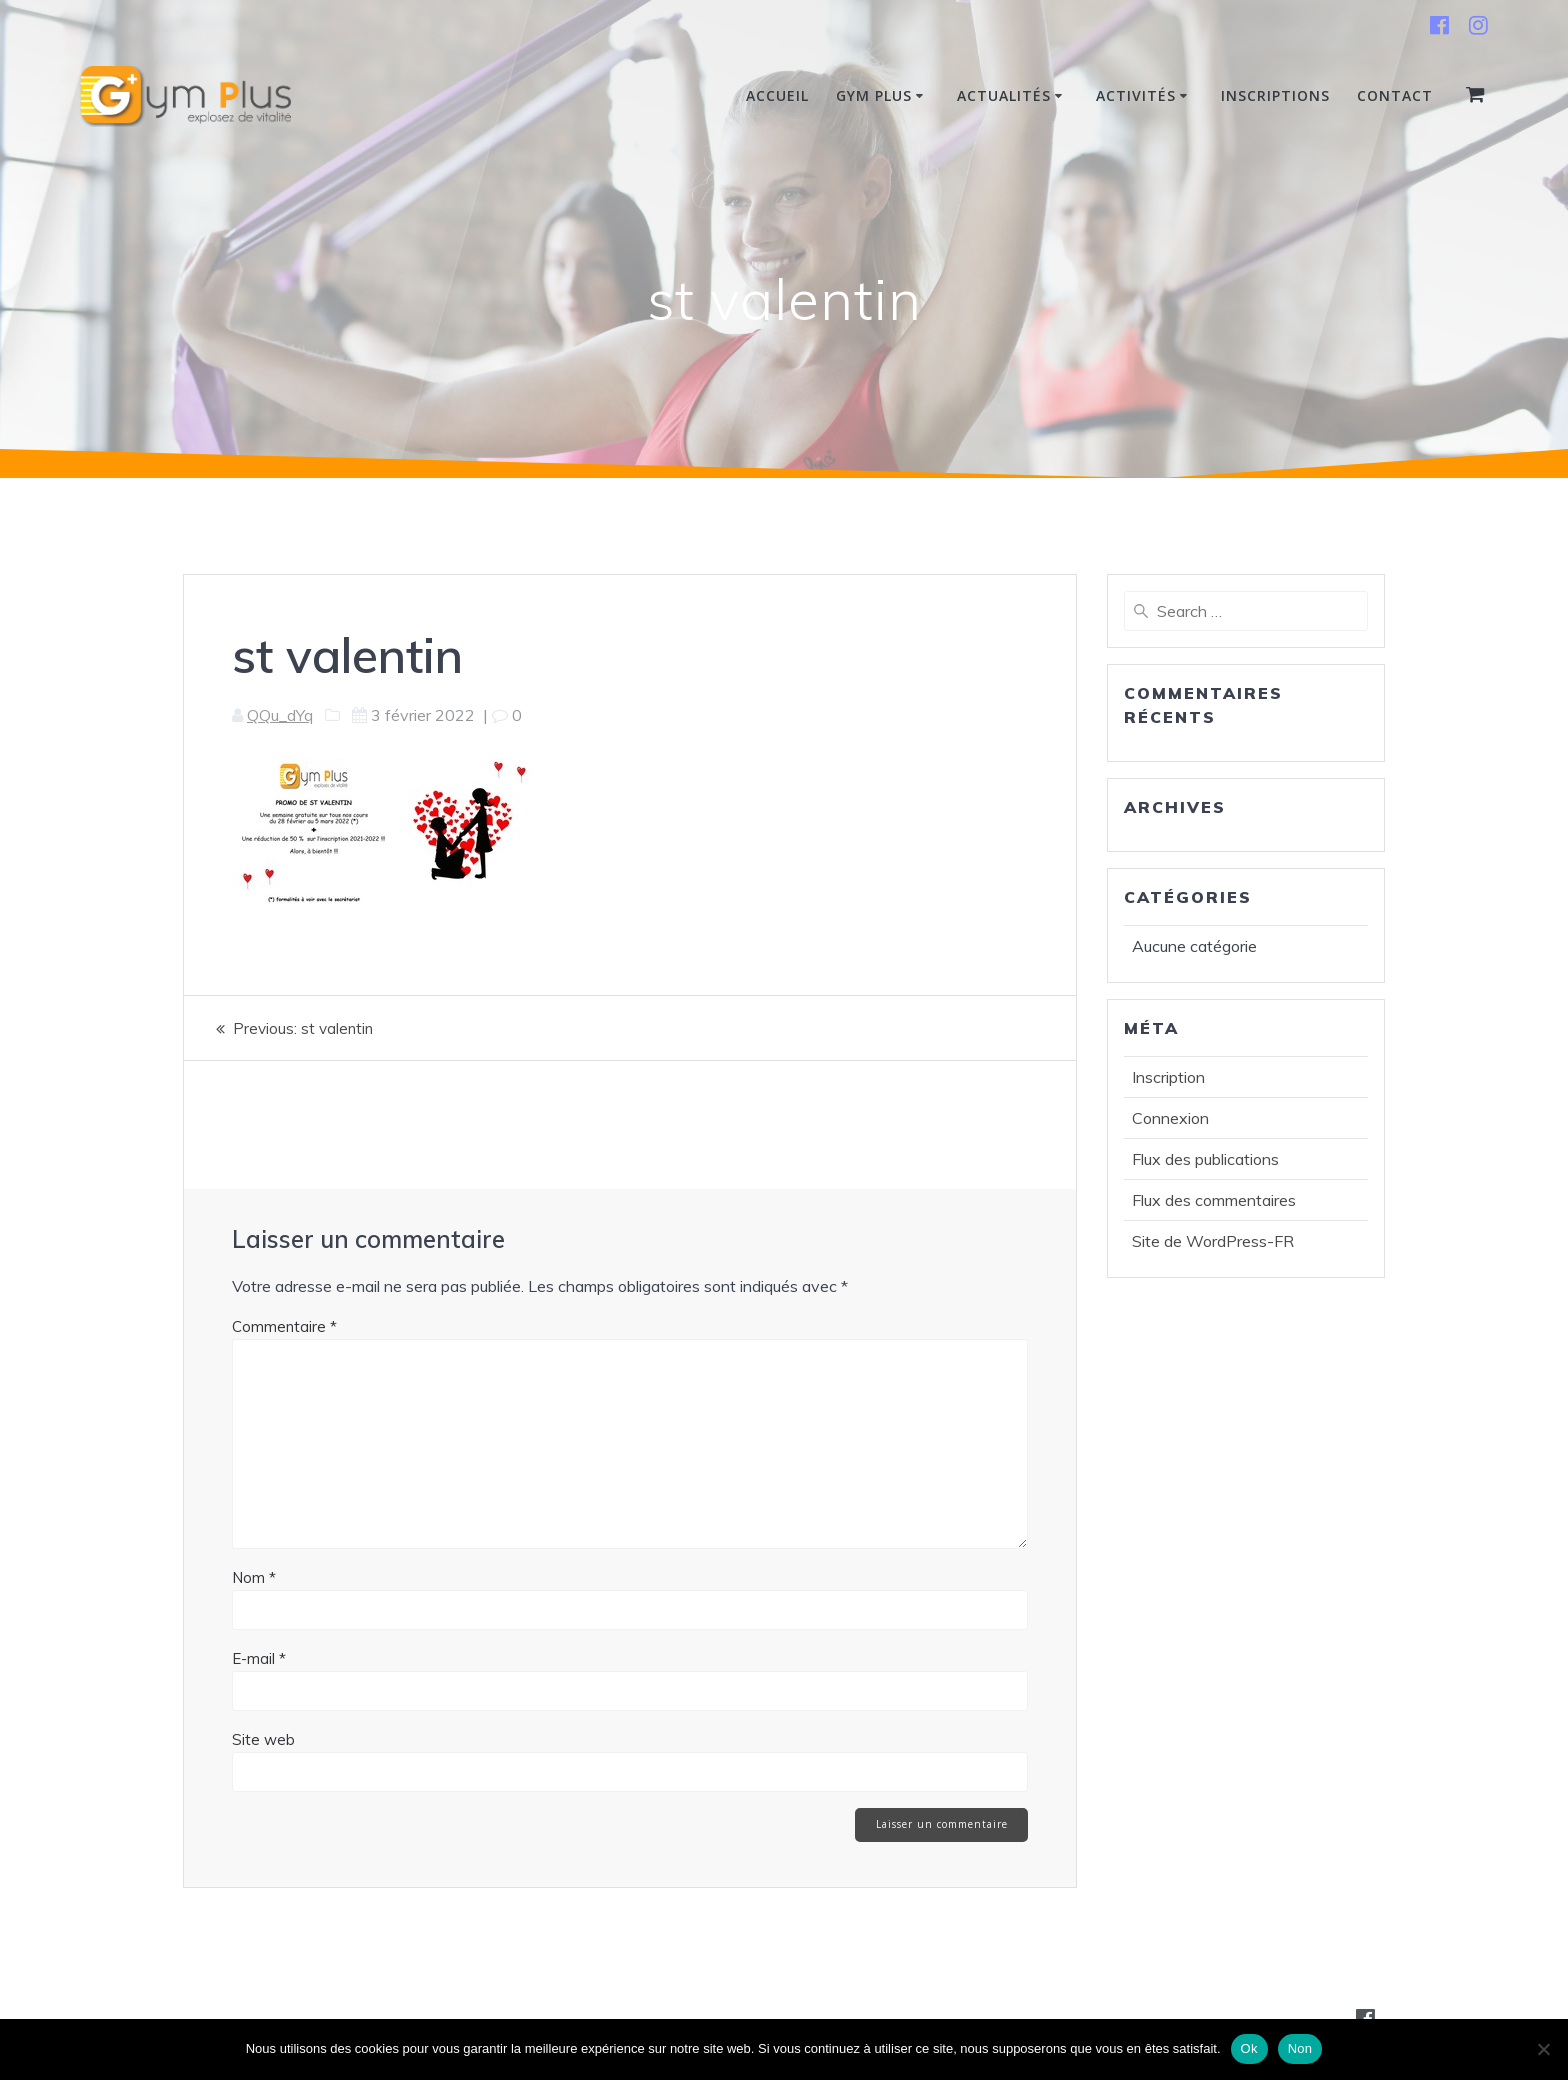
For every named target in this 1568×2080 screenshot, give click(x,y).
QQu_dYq (280, 715)
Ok (1249, 2048)
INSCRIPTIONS (1275, 95)
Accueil (777, 95)
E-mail (259, 1658)
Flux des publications (1205, 1159)
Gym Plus (874, 95)
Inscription (1168, 1077)
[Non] (1543, 2049)
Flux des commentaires (1214, 1200)
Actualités (1004, 95)
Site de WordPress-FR (1213, 1241)
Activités (1136, 95)
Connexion (1170, 1118)
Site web (263, 1739)
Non (1300, 2048)
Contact (1395, 95)
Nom (254, 1577)
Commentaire (284, 1326)
